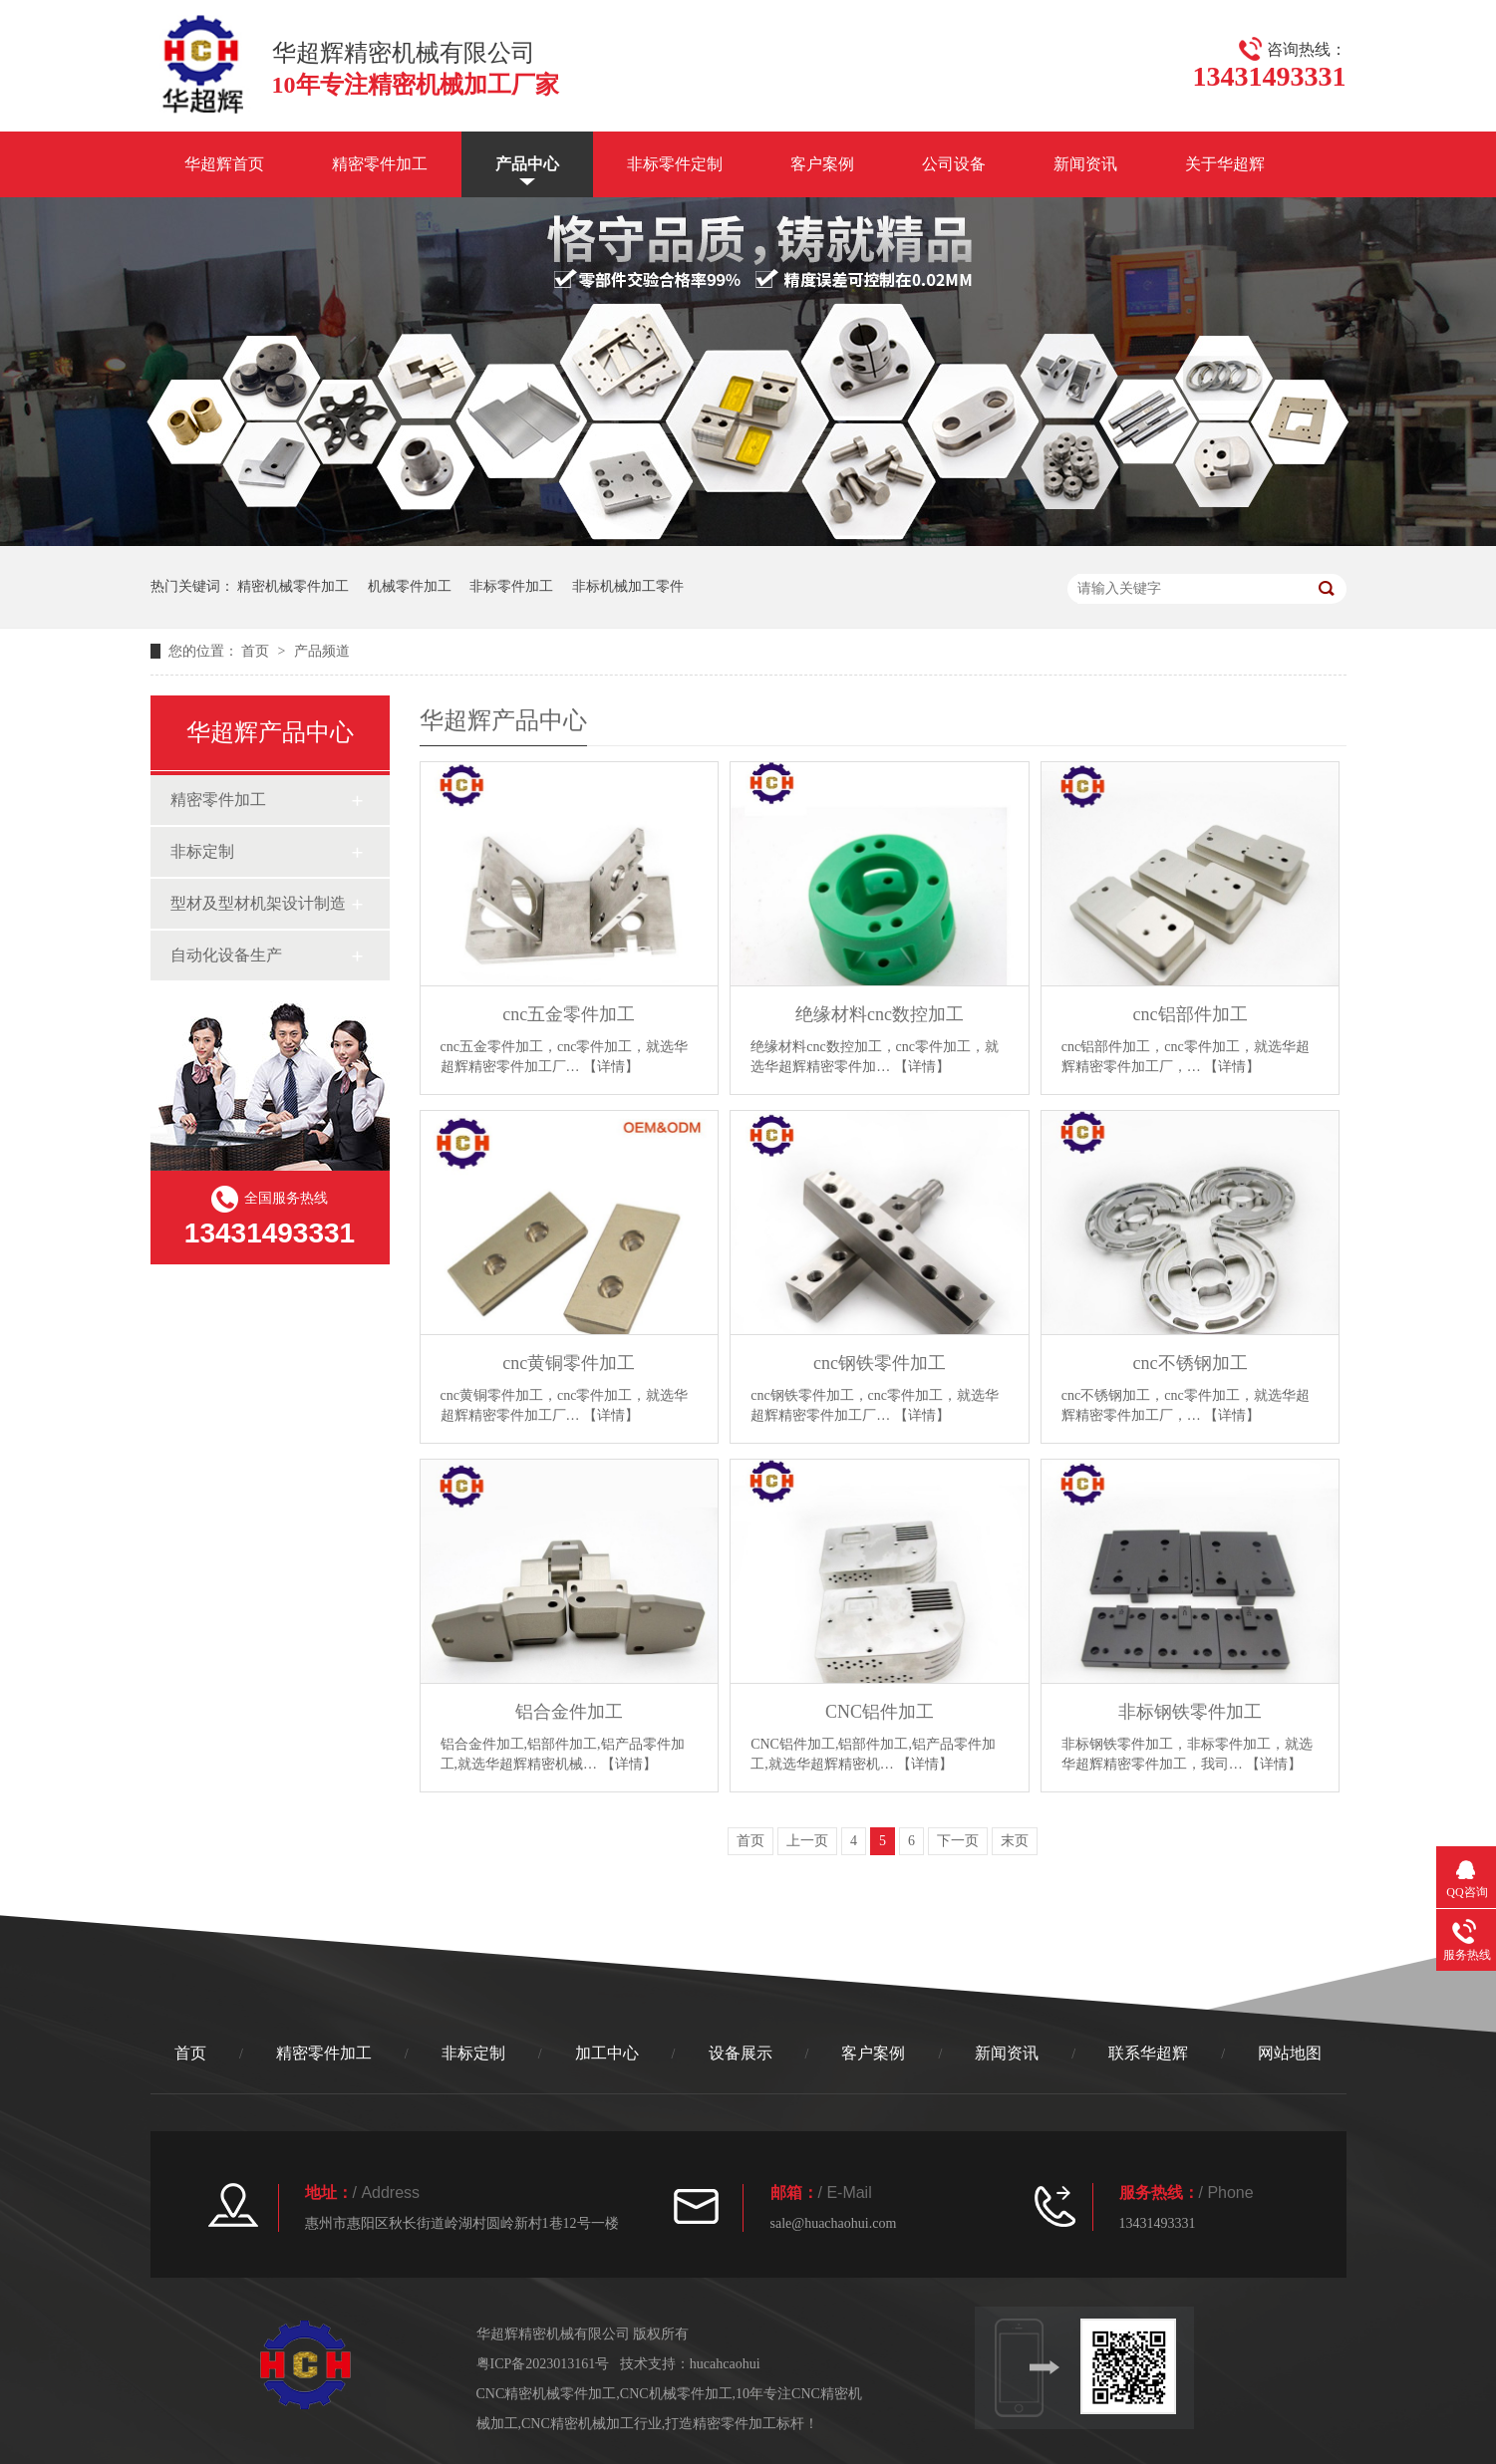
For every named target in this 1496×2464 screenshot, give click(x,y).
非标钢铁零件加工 (1190, 1712)
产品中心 (527, 163)
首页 (257, 651)
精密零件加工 (380, 163)
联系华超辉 (1148, 2053)
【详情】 (611, 1066)
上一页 (807, 1840)
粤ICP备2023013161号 (543, 2363)
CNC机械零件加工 (676, 2393)
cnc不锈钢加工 (1190, 1363)
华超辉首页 (224, 163)
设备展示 (740, 2053)
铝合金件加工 (569, 1712)
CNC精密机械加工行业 (591, 2423)
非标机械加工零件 (628, 586)
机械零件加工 (409, 586)
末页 (1015, 1840)
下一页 (958, 1840)
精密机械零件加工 (293, 586)
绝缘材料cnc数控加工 (879, 1014)
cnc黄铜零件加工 (568, 1363)
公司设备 (954, 163)
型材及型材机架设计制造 (258, 903)
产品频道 (322, 651)
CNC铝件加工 (879, 1712)
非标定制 (202, 851)
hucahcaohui (725, 2363)
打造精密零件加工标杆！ (741, 2423)
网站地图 (1290, 2053)
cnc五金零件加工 (568, 1014)
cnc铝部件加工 (1190, 1014)
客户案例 (822, 163)
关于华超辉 (1225, 163)
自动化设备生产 (226, 955)
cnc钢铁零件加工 (879, 1363)
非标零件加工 (511, 586)
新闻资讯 (1085, 163)
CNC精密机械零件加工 (546, 2393)
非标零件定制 (675, 163)
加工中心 (607, 2053)
